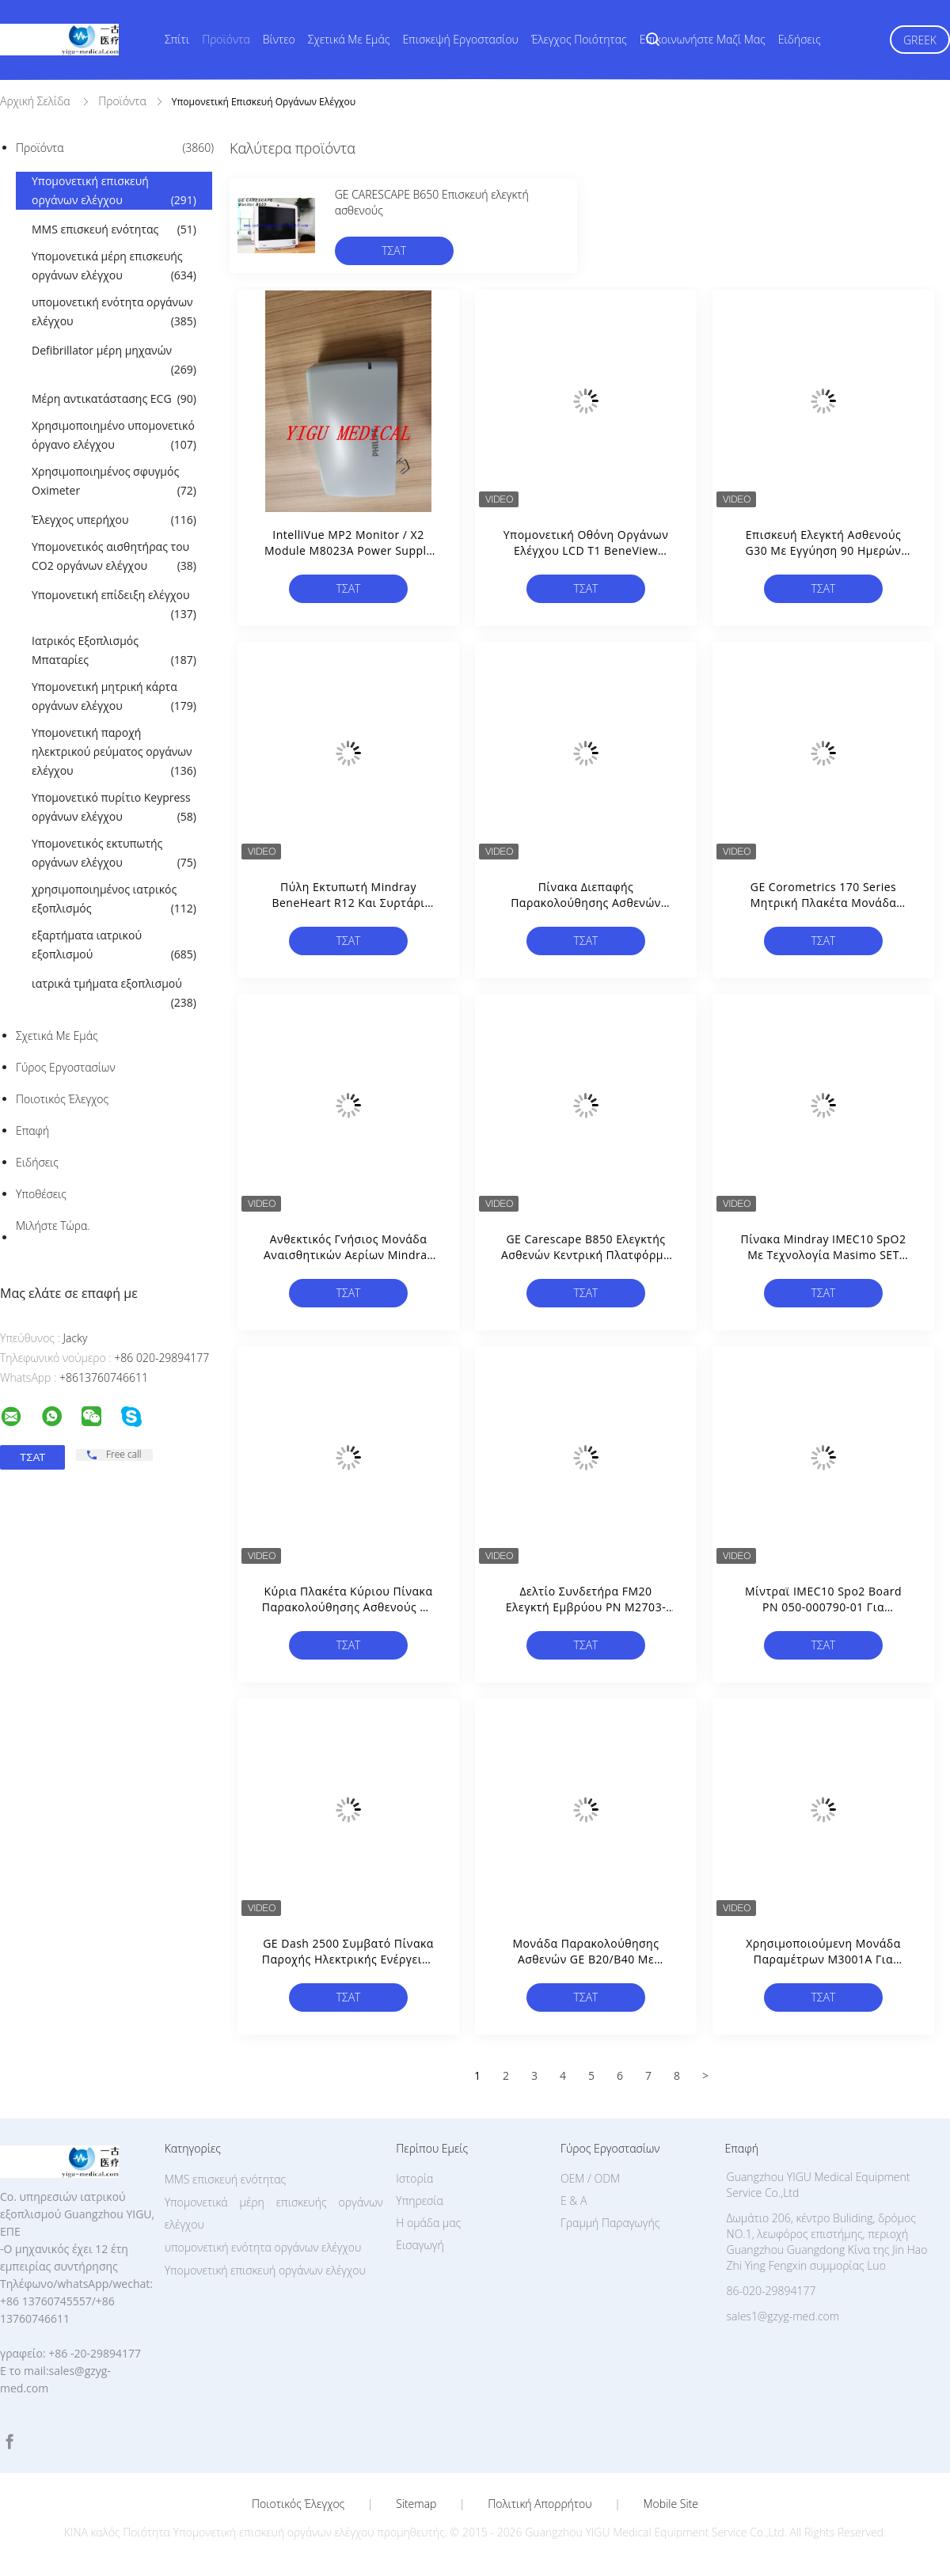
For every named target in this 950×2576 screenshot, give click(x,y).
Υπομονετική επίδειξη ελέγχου (114, 605)
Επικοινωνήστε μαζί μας (703, 39)
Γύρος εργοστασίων (66, 1067)
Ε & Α (573, 2200)
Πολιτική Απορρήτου (539, 2504)
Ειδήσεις (799, 39)
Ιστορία (414, 2178)
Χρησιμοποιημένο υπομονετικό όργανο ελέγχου (114, 436)
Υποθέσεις (41, 1193)
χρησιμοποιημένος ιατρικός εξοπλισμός (114, 900)
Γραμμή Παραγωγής (609, 2222)
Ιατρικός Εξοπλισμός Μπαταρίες (114, 651)
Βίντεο (279, 39)
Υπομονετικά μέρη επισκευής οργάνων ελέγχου (114, 266)
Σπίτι (177, 39)
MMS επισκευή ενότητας (114, 229)
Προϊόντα (226, 39)
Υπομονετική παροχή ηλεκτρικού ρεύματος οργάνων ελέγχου (114, 752)
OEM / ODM (590, 2178)
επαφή (32, 1130)
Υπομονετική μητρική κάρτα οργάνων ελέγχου (114, 697)
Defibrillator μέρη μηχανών (114, 361)
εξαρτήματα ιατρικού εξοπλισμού (114, 946)
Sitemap (416, 2504)
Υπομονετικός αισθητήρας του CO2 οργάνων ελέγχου (114, 557)
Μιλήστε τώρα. (53, 1225)
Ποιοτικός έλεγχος (62, 1098)
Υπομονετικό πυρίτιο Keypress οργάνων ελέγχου (114, 808)
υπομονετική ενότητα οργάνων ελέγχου (114, 312)
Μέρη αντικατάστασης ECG (114, 398)
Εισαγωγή (420, 2244)
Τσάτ (394, 250)
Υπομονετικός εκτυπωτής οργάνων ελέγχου (114, 854)
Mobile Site (671, 2504)
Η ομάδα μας (428, 2222)
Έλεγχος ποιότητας (579, 39)
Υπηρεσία (419, 2200)
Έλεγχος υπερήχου (114, 519)
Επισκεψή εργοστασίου (460, 39)
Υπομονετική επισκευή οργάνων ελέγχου (114, 191)
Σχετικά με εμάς (349, 39)
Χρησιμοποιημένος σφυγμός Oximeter (114, 482)
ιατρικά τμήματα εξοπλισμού (114, 994)
